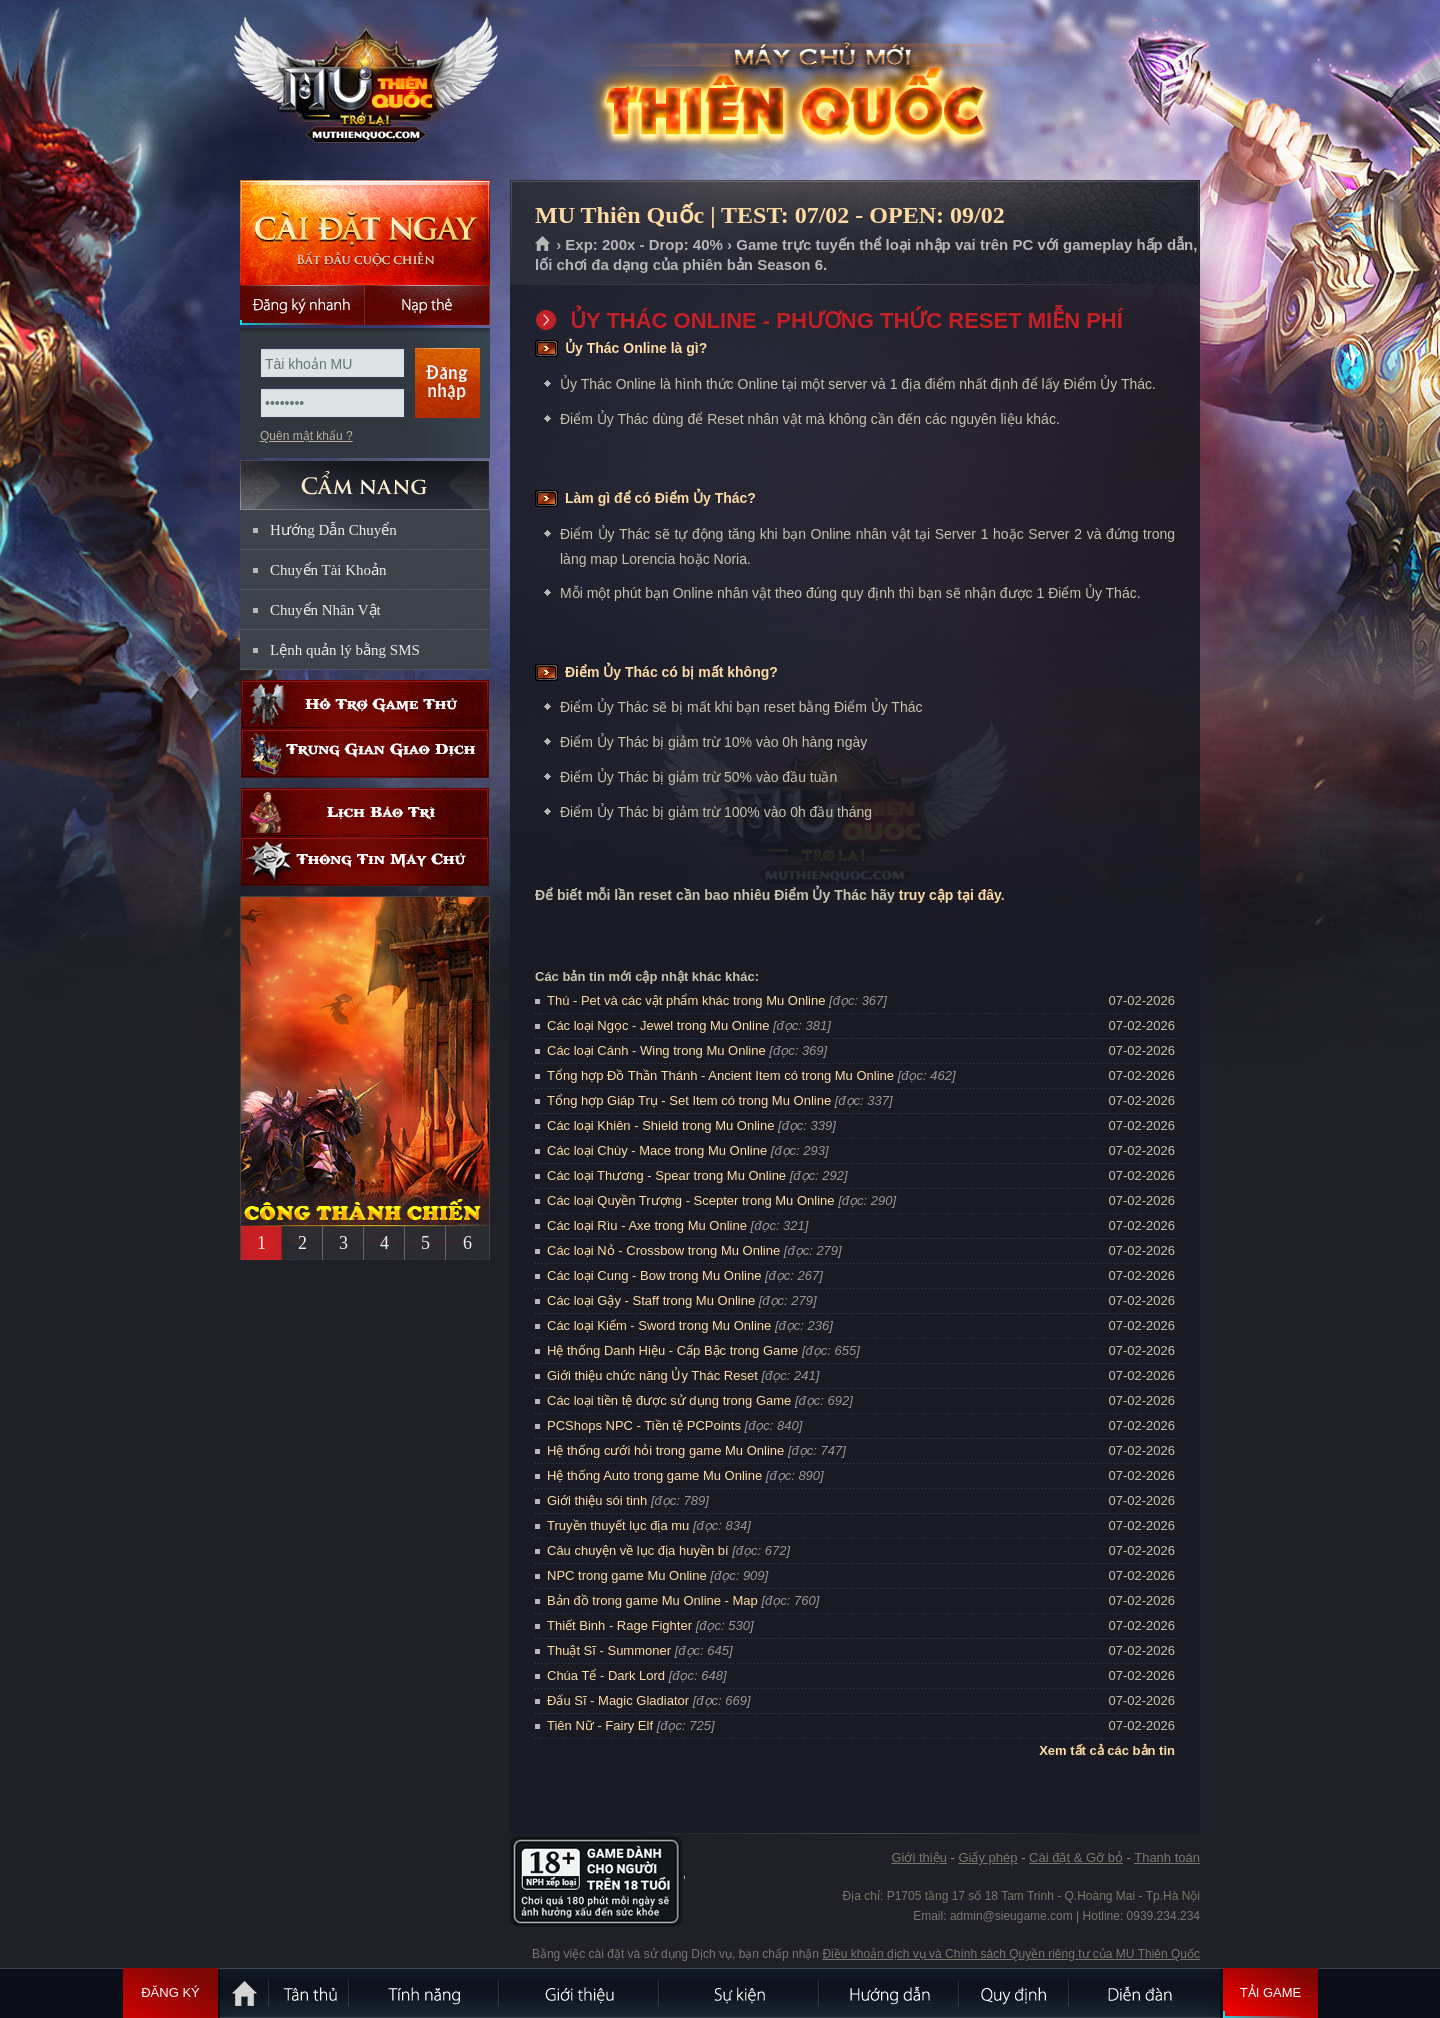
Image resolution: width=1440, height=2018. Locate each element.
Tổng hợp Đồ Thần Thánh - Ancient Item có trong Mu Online (720, 1075)
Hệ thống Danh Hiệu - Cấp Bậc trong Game (672, 1350)
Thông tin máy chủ (365, 861)
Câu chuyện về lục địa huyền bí (638, 1550)
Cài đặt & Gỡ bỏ (1076, 1857)
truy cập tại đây (950, 895)
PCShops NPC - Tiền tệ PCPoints (644, 1425)
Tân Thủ (310, 1993)
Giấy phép (987, 1857)
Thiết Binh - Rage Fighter (619, 1625)
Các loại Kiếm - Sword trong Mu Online (659, 1325)
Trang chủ (543, 245)
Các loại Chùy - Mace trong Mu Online (657, 1150)
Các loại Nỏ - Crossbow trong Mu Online (663, 1250)
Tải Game (1270, 1993)
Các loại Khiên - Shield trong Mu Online (660, 1125)
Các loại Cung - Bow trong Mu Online (654, 1275)
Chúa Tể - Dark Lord (606, 1675)
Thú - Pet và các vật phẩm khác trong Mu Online (686, 1000)
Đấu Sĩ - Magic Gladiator (618, 1700)
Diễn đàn (1145, 1993)
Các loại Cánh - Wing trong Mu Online (656, 1050)
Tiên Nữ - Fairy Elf (600, 1725)
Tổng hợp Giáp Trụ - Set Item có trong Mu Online (689, 1100)
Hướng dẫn (890, 1993)
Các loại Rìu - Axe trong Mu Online (647, 1225)
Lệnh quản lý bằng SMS (345, 650)
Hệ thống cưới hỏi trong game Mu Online (665, 1450)
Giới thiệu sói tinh (597, 1500)
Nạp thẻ (427, 305)
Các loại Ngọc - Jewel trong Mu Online (658, 1025)
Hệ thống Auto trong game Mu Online (654, 1475)
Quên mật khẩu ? (306, 436)
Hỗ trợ (365, 704)
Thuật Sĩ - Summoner (609, 1650)
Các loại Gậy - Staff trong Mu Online (651, 1300)
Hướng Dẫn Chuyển (333, 530)
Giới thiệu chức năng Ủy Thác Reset (652, 1375)
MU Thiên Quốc (364, 91)
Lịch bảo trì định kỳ (365, 812)
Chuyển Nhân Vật (325, 610)
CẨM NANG (365, 476)
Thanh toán (1167, 1857)
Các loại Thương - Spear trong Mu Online (666, 1175)
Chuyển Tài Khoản (328, 570)
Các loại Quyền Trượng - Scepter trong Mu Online (691, 1200)
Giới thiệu (918, 1857)
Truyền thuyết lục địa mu (618, 1525)
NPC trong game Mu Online (627, 1575)
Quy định (1015, 1993)
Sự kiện (740, 1993)
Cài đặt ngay (365, 232)
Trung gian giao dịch (365, 753)
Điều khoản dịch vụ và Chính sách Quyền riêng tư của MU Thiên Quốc (1011, 1954)
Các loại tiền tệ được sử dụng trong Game (669, 1400)
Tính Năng (425, 1993)
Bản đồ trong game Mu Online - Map (652, 1600)
